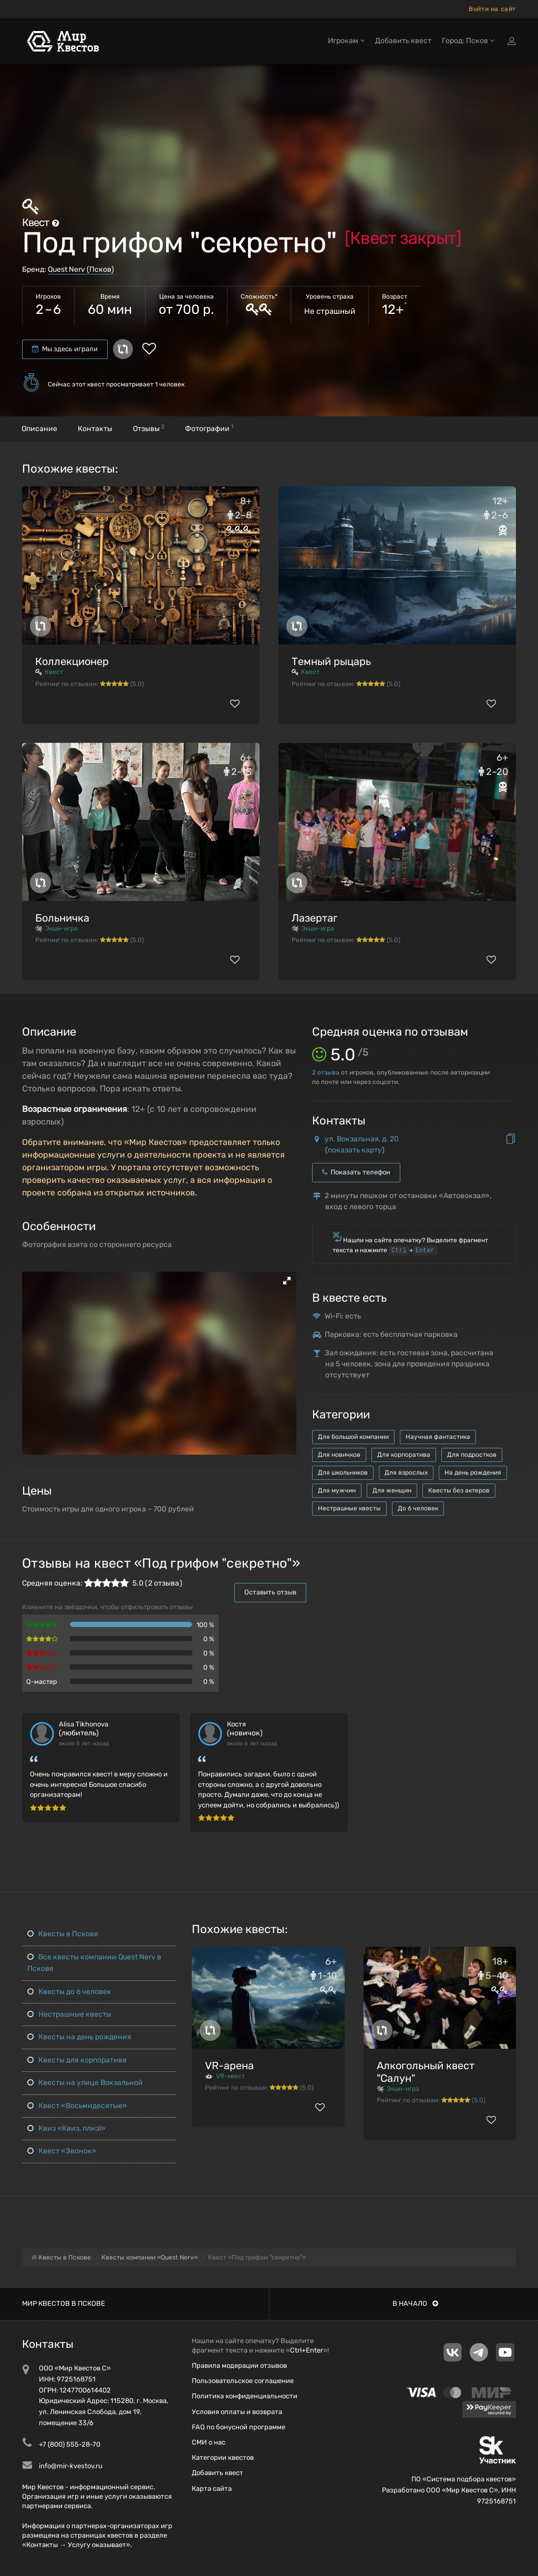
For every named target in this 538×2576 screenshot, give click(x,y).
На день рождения (472, 1472)
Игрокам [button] (346, 40)
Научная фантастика (438, 1436)
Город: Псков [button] (468, 40)
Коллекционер (72, 661)
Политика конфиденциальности (244, 2396)
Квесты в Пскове (62, 1933)
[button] (286, 1280)
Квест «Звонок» (62, 2150)
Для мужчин (337, 1490)
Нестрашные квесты (349, 1508)
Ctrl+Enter (306, 2350)
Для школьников (343, 1472)
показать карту (355, 1150)
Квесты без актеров (459, 1490)
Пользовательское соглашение (243, 2381)
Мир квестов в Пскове (63, 2303)
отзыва (325, 1072)
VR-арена (229, 2065)
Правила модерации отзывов (239, 2365)
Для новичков (339, 1454)
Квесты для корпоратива (77, 2060)
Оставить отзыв (270, 1592)
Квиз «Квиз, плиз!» (66, 2128)
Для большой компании (353, 1436)
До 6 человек (418, 1508)
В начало (415, 2303)
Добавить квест (403, 40)
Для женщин (392, 1490)
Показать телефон (356, 1172)
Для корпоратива (403, 1454)
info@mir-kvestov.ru (70, 2466)
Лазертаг (315, 918)
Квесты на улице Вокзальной (85, 2082)
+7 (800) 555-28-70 (69, 2444)
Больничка (62, 918)
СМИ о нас (208, 2442)
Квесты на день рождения (79, 2036)
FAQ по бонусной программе (238, 2427)
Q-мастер (41, 1681)
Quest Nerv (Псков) (81, 269)
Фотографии (209, 428)
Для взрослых (406, 1472)
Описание (39, 428)
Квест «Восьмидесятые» (77, 2105)
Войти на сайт (492, 9)
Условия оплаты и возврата (237, 2412)
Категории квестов (223, 2457)
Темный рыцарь (331, 661)
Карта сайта (212, 2488)
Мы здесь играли (65, 349)
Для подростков (471, 1454)
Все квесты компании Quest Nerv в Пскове (94, 1963)
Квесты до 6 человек (69, 1991)
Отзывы (148, 428)
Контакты (95, 428)
